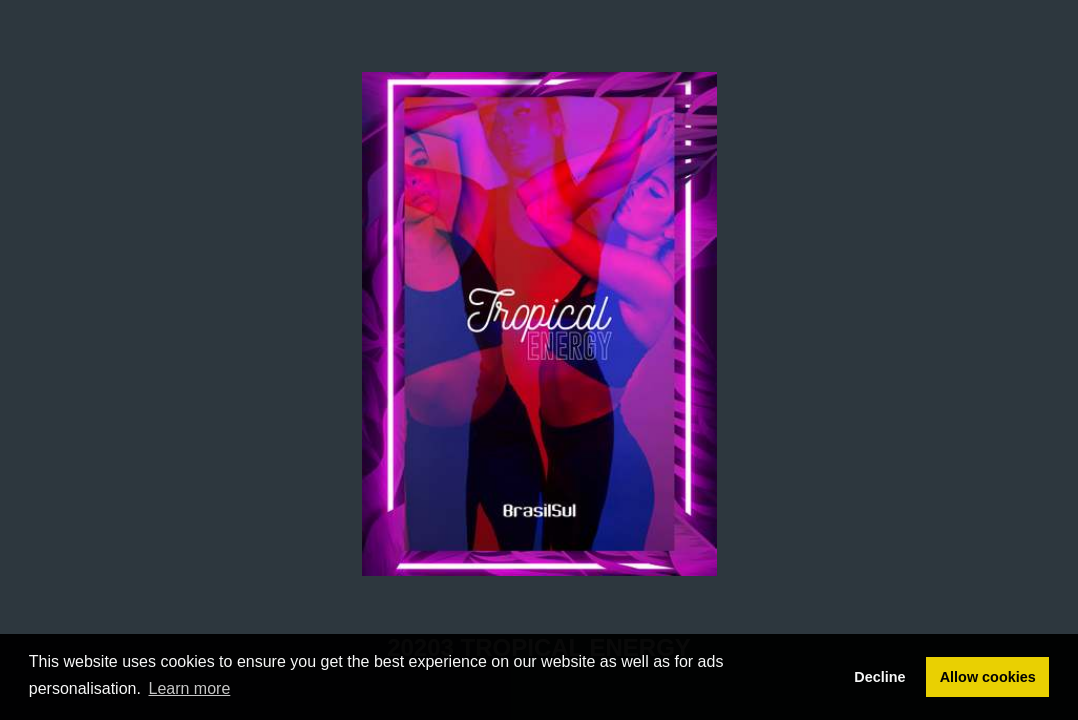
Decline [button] (879, 677)
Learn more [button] (190, 688)
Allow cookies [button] (988, 677)
